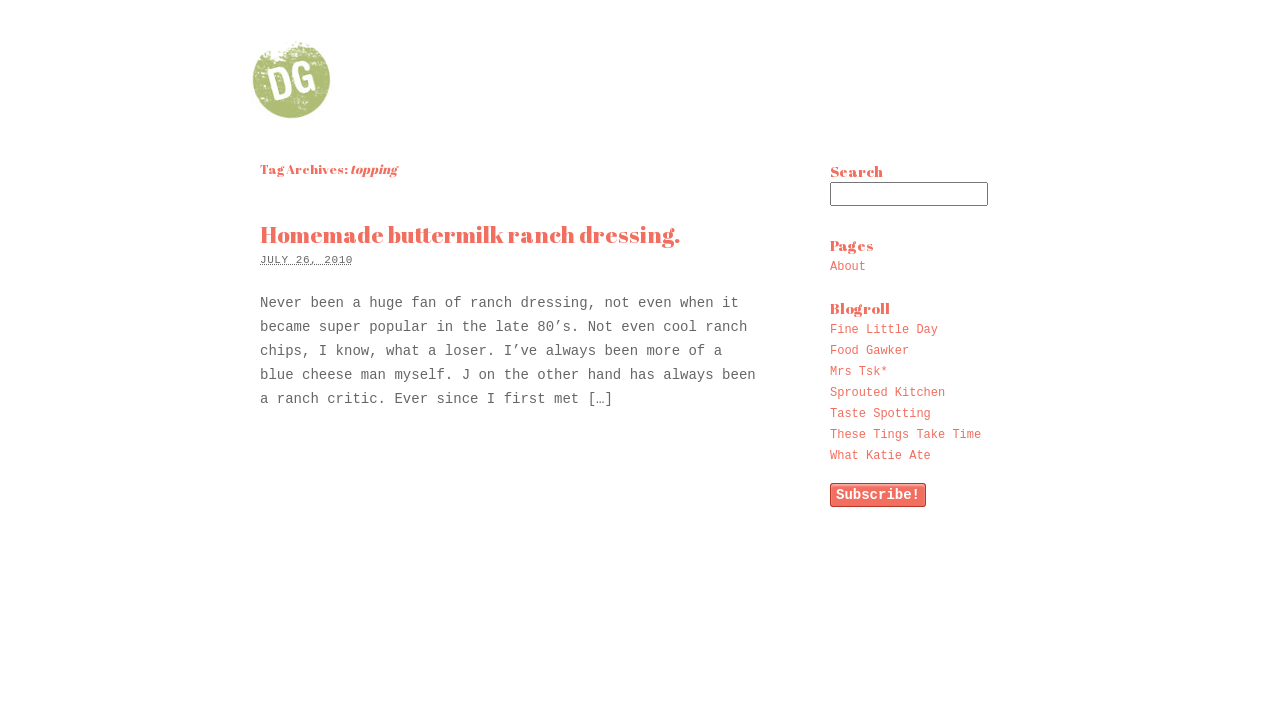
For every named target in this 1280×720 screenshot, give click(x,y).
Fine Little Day (884, 330)
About (848, 267)
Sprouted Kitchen (887, 393)
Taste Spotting (880, 414)
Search (856, 171)
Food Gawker (869, 351)
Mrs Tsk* (859, 372)
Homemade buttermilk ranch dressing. (470, 234)
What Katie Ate (880, 456)
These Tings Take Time (905, 435)
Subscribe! (878, 495)
